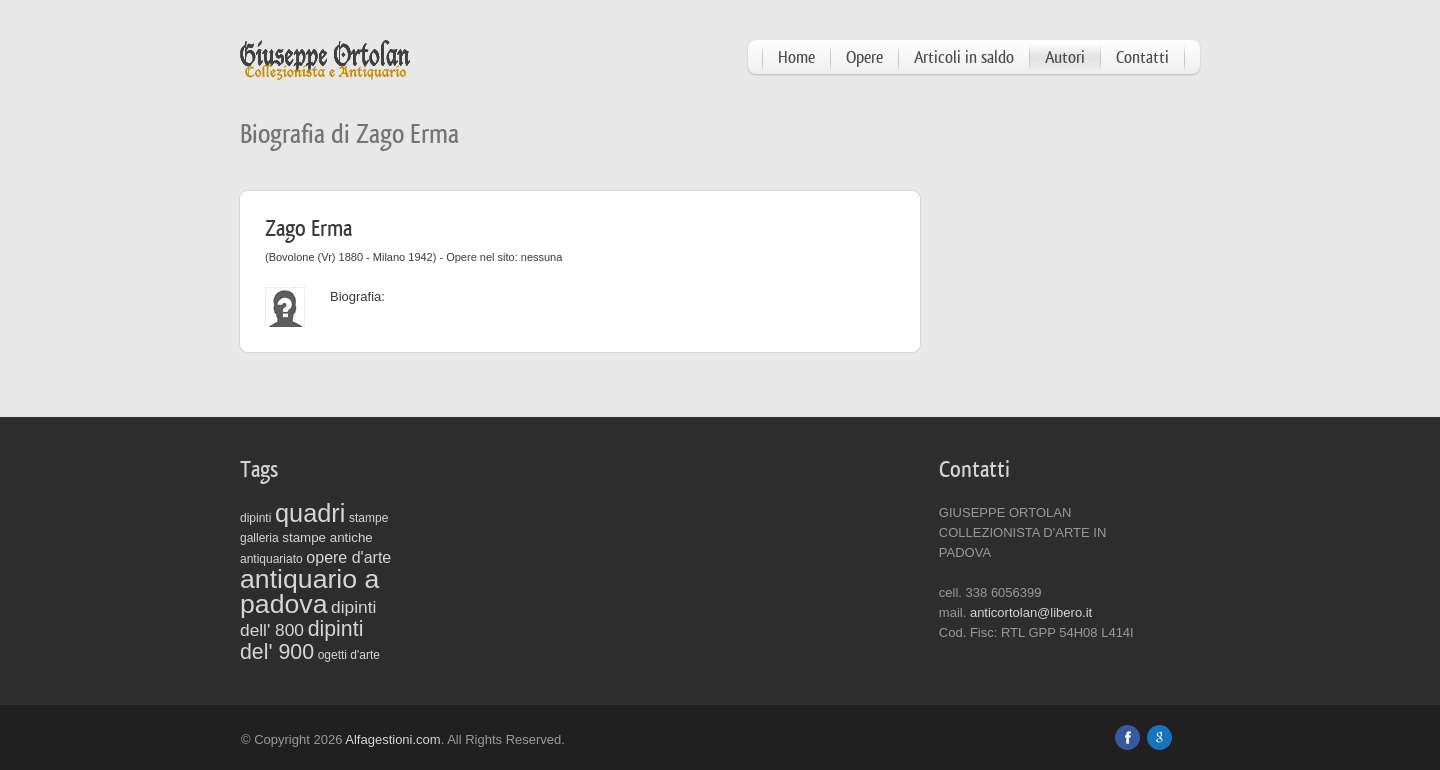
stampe (368, 518)
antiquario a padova (309, 591)
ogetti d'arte (349, 655)
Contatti (1142, 57)
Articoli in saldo (964, 57)
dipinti (255, 518)
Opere (864, 57)
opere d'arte (348, 557)
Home (796, 57)
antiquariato (271, 559)
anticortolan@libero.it (1031, 612)
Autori (1065, 57)
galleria (259, 538)
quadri (310, 513)
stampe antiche (327, 537)
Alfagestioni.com (392, 739)
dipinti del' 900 (301, 640)
